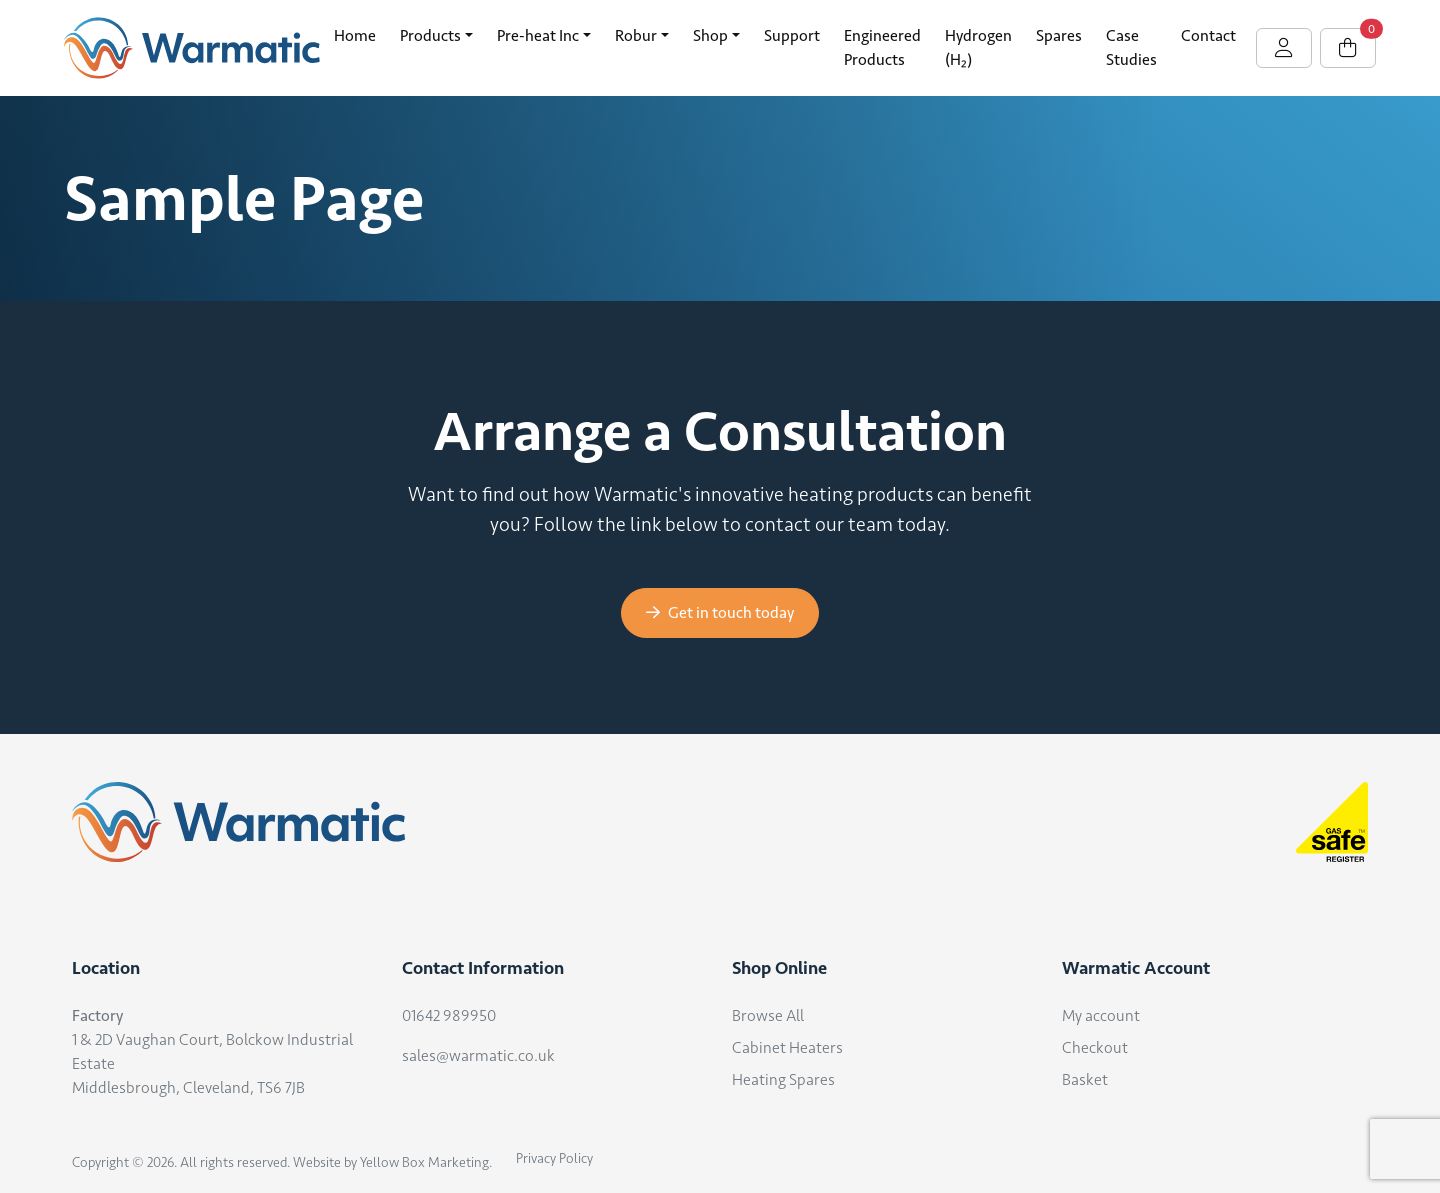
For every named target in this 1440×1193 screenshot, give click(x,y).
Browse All (768, 1015)
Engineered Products (882, 47)
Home (355, 35)
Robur (636, 35)
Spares (1059, 35)
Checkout (1095, 1047)
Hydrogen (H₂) (978, 47)
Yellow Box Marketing (424, 1162)
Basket (1085, 1079)
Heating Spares (783, 1079)
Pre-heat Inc (538, 35)
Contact (1208, 35)
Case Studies (1131, 47)
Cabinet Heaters (787, 1047)
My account (1101, 1015)
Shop (710, 35)
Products (430, 35)
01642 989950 (449, 1015)
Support (792, 35)
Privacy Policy (554, 1158)
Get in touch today (720, 612)
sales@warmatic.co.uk (478, 1055)
